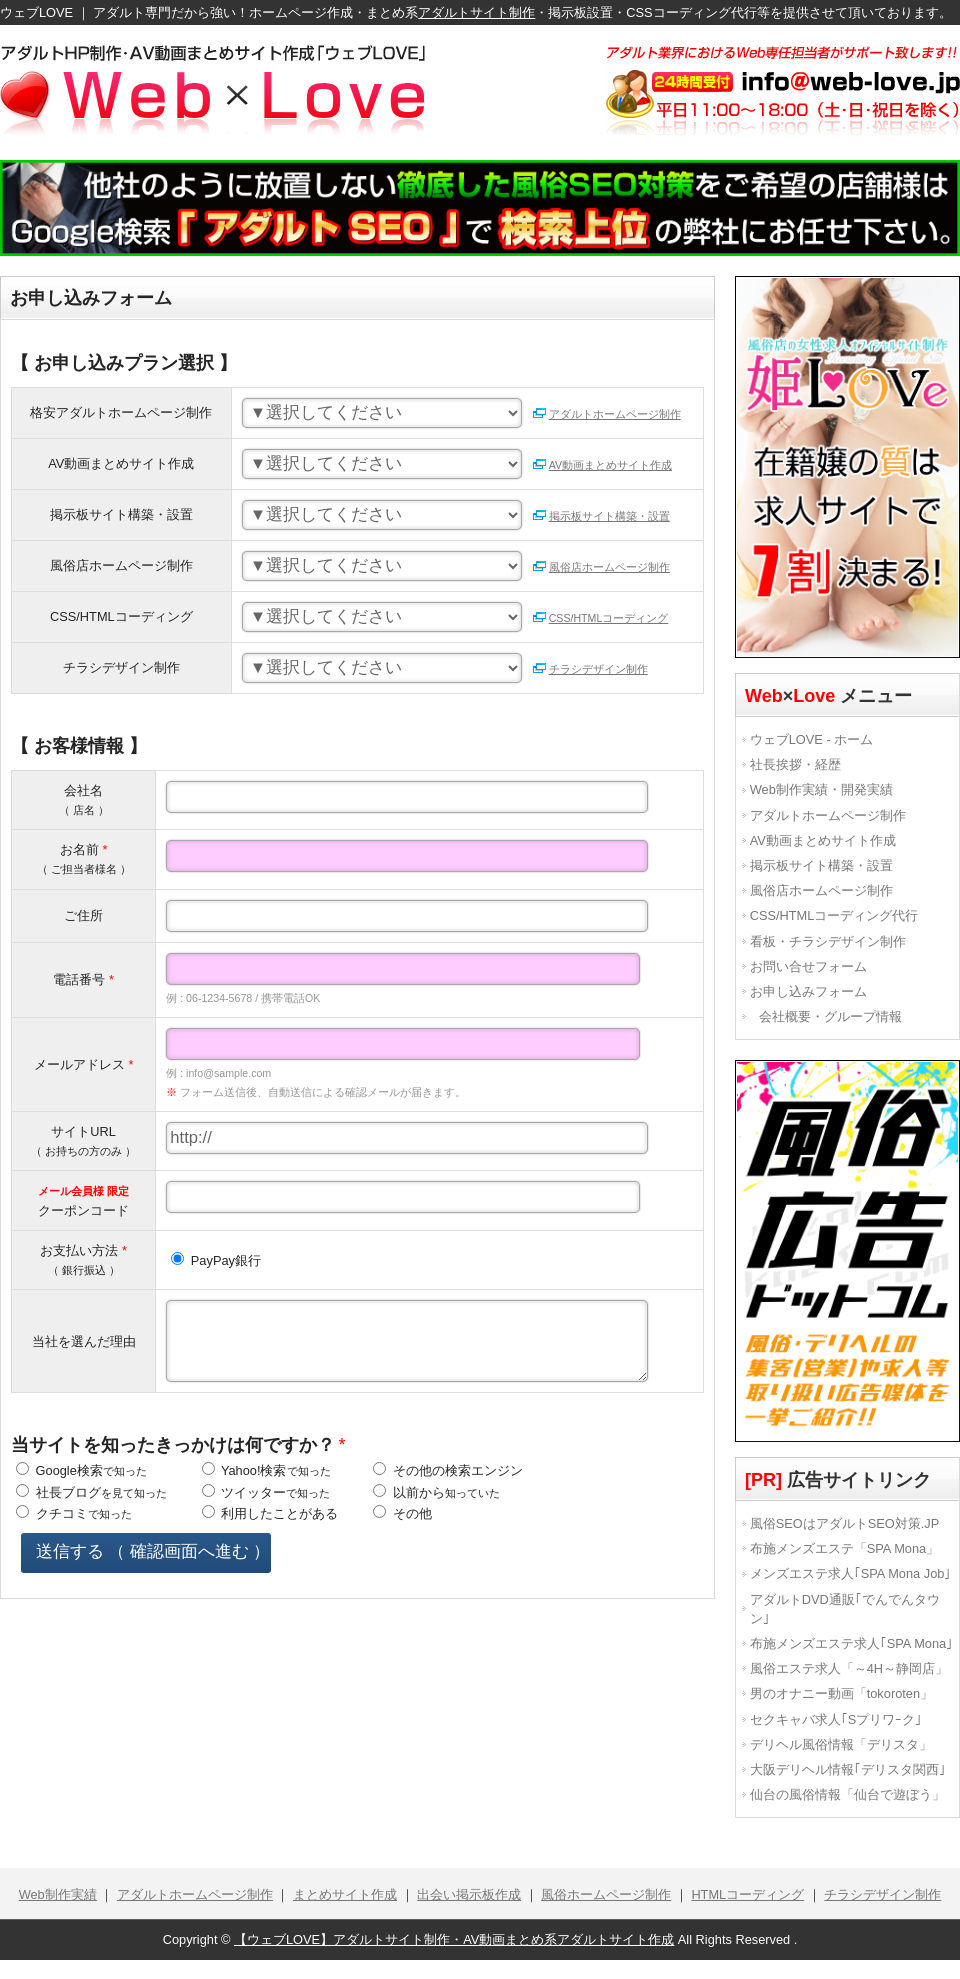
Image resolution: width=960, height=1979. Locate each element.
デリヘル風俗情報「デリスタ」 (841, 1744)
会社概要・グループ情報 (830, 1016)
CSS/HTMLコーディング (600, 618)
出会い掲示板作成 (469, 1894)
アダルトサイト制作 (476, 12)
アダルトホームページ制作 (606, 414)
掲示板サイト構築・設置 (601, 516)
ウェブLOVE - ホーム (812, 739)
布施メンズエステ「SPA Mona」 (845, 1548)
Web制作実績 (58, 1894)
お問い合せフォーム (808, 966)
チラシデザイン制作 (590, 669)
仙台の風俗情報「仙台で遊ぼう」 (847, 1794)
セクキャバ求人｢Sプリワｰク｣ (836, 1719)
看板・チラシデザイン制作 (828, 941)
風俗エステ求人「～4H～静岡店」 (849, 1668)
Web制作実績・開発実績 (821, 789)
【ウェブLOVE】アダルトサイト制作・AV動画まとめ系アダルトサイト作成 (454, 1939)
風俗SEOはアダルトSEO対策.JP (845, 1523)
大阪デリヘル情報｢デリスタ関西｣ (848, 1769)
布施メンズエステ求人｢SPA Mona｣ (852, 1643)
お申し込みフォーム (808, 991)
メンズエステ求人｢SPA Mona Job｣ (851, 1573)
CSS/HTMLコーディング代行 (834, 915)
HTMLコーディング (747, 1894)
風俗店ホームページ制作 (601, 567)
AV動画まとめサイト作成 (602, 465)
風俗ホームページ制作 (606, 1894)
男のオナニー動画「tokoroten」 (841, 1693)
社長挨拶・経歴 (795, 764)
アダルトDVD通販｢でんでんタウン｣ (845, 1609)
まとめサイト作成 (345, 1894)
